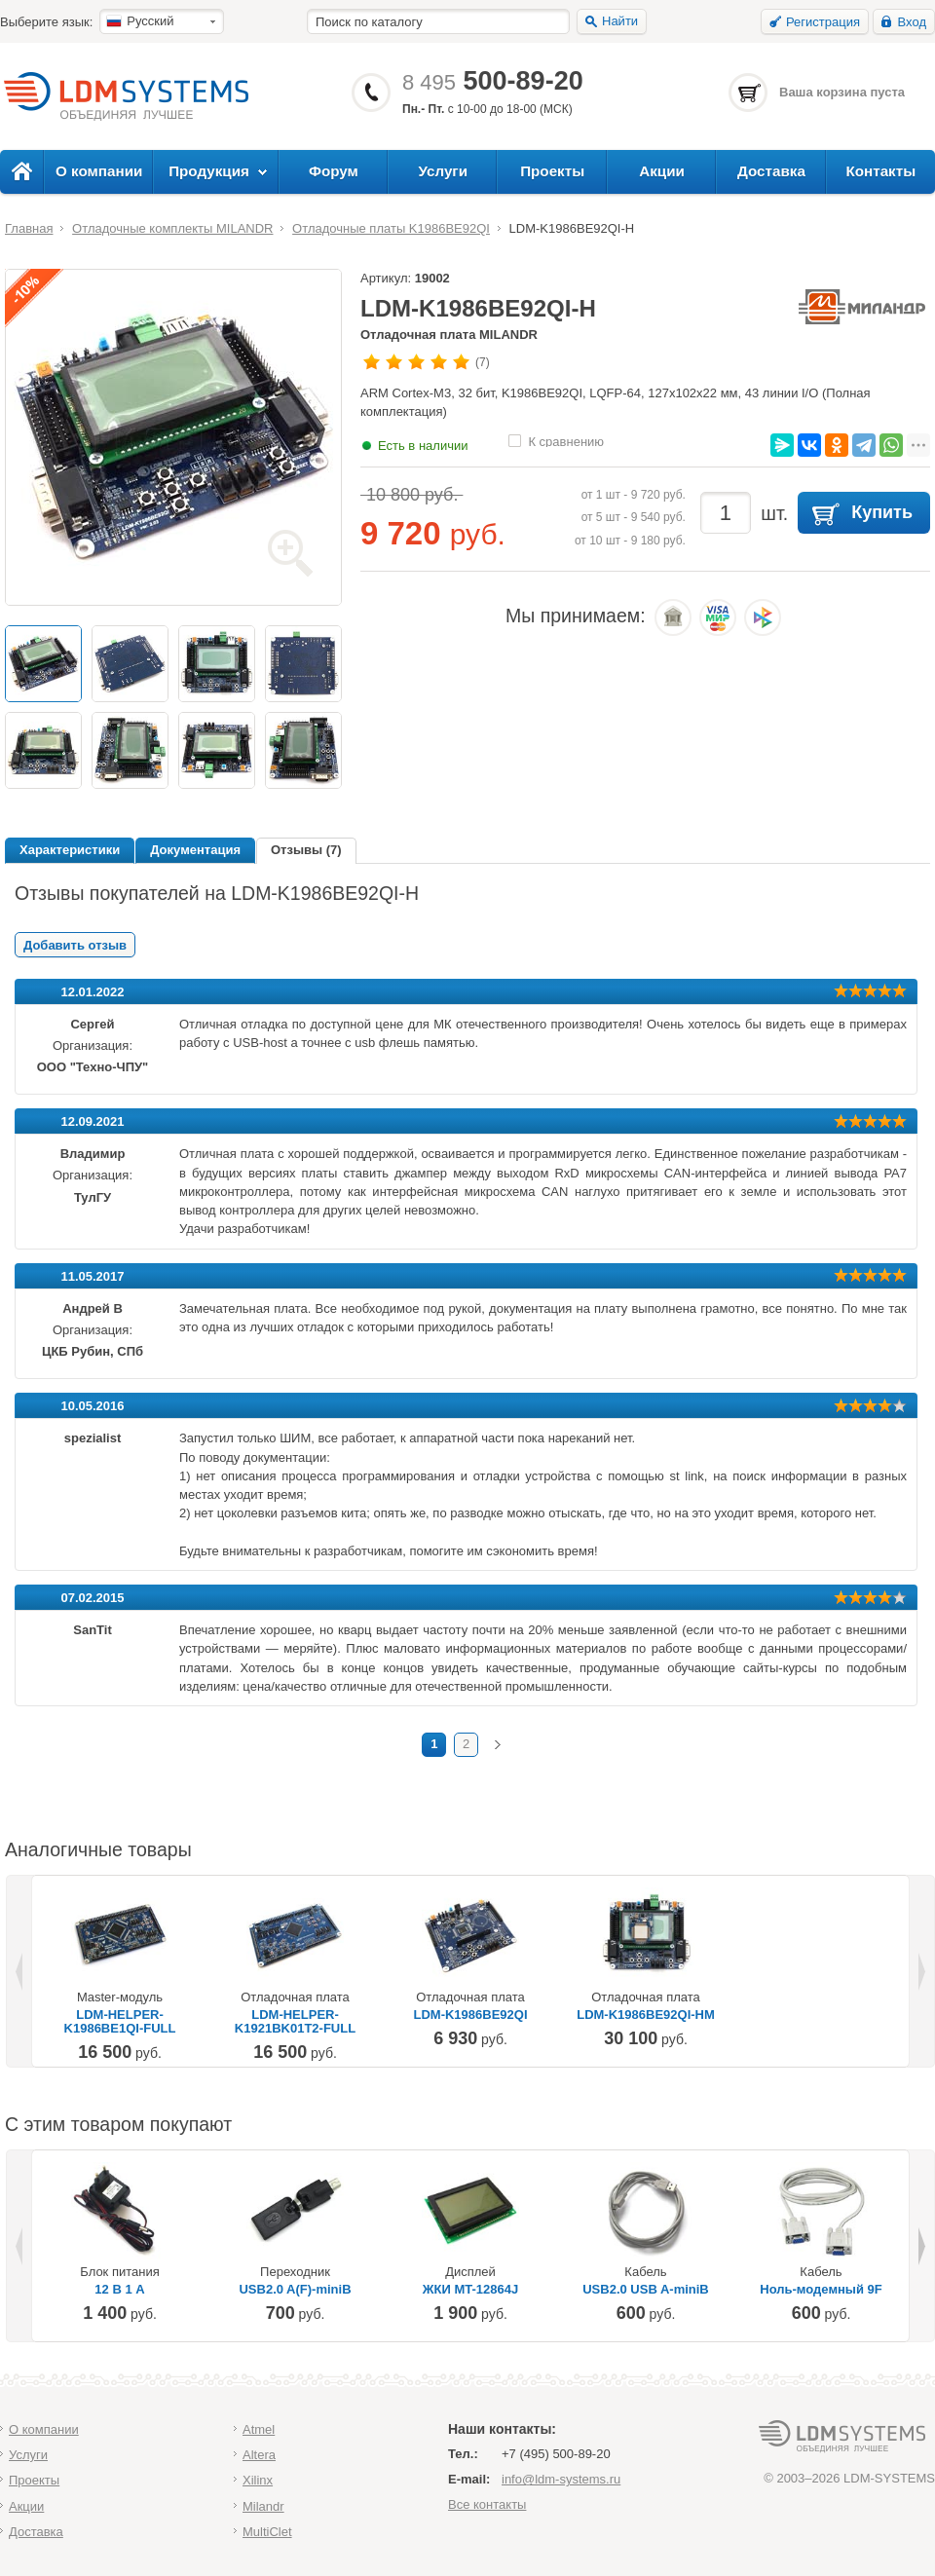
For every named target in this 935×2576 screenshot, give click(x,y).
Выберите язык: (46, 22)
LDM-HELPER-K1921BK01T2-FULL (295, 2021)
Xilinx (258, 2480)
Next (920, 1971)
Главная (29, 228)
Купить (882, 512)
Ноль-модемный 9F (820, 2289)
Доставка (771, 171)
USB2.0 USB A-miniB (645, 2289)
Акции (662, 171)
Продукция (208, 171)
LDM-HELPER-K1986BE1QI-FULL (120, 2021)
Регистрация (823, 22)
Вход (912, 22)
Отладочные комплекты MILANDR (172, 228)
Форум (333, 171)
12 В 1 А (119, 2289)
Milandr (263, 2506)
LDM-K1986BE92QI (470, 2015)
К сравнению (566, 440)
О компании (99, 171)
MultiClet (267, 2531)
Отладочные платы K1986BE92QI (391, 228)
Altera (259, 2454)
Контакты (880, 171)
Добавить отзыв (75, 945)
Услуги (443, 171)
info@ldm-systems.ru (561, 2479)
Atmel (259, 2429)
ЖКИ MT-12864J (470, 2289)
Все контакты (487, 2504)
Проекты (552, 171)
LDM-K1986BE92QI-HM (646, 2015)
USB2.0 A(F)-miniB (295, 2289)
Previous (20, 1971)
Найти (620, 21)
